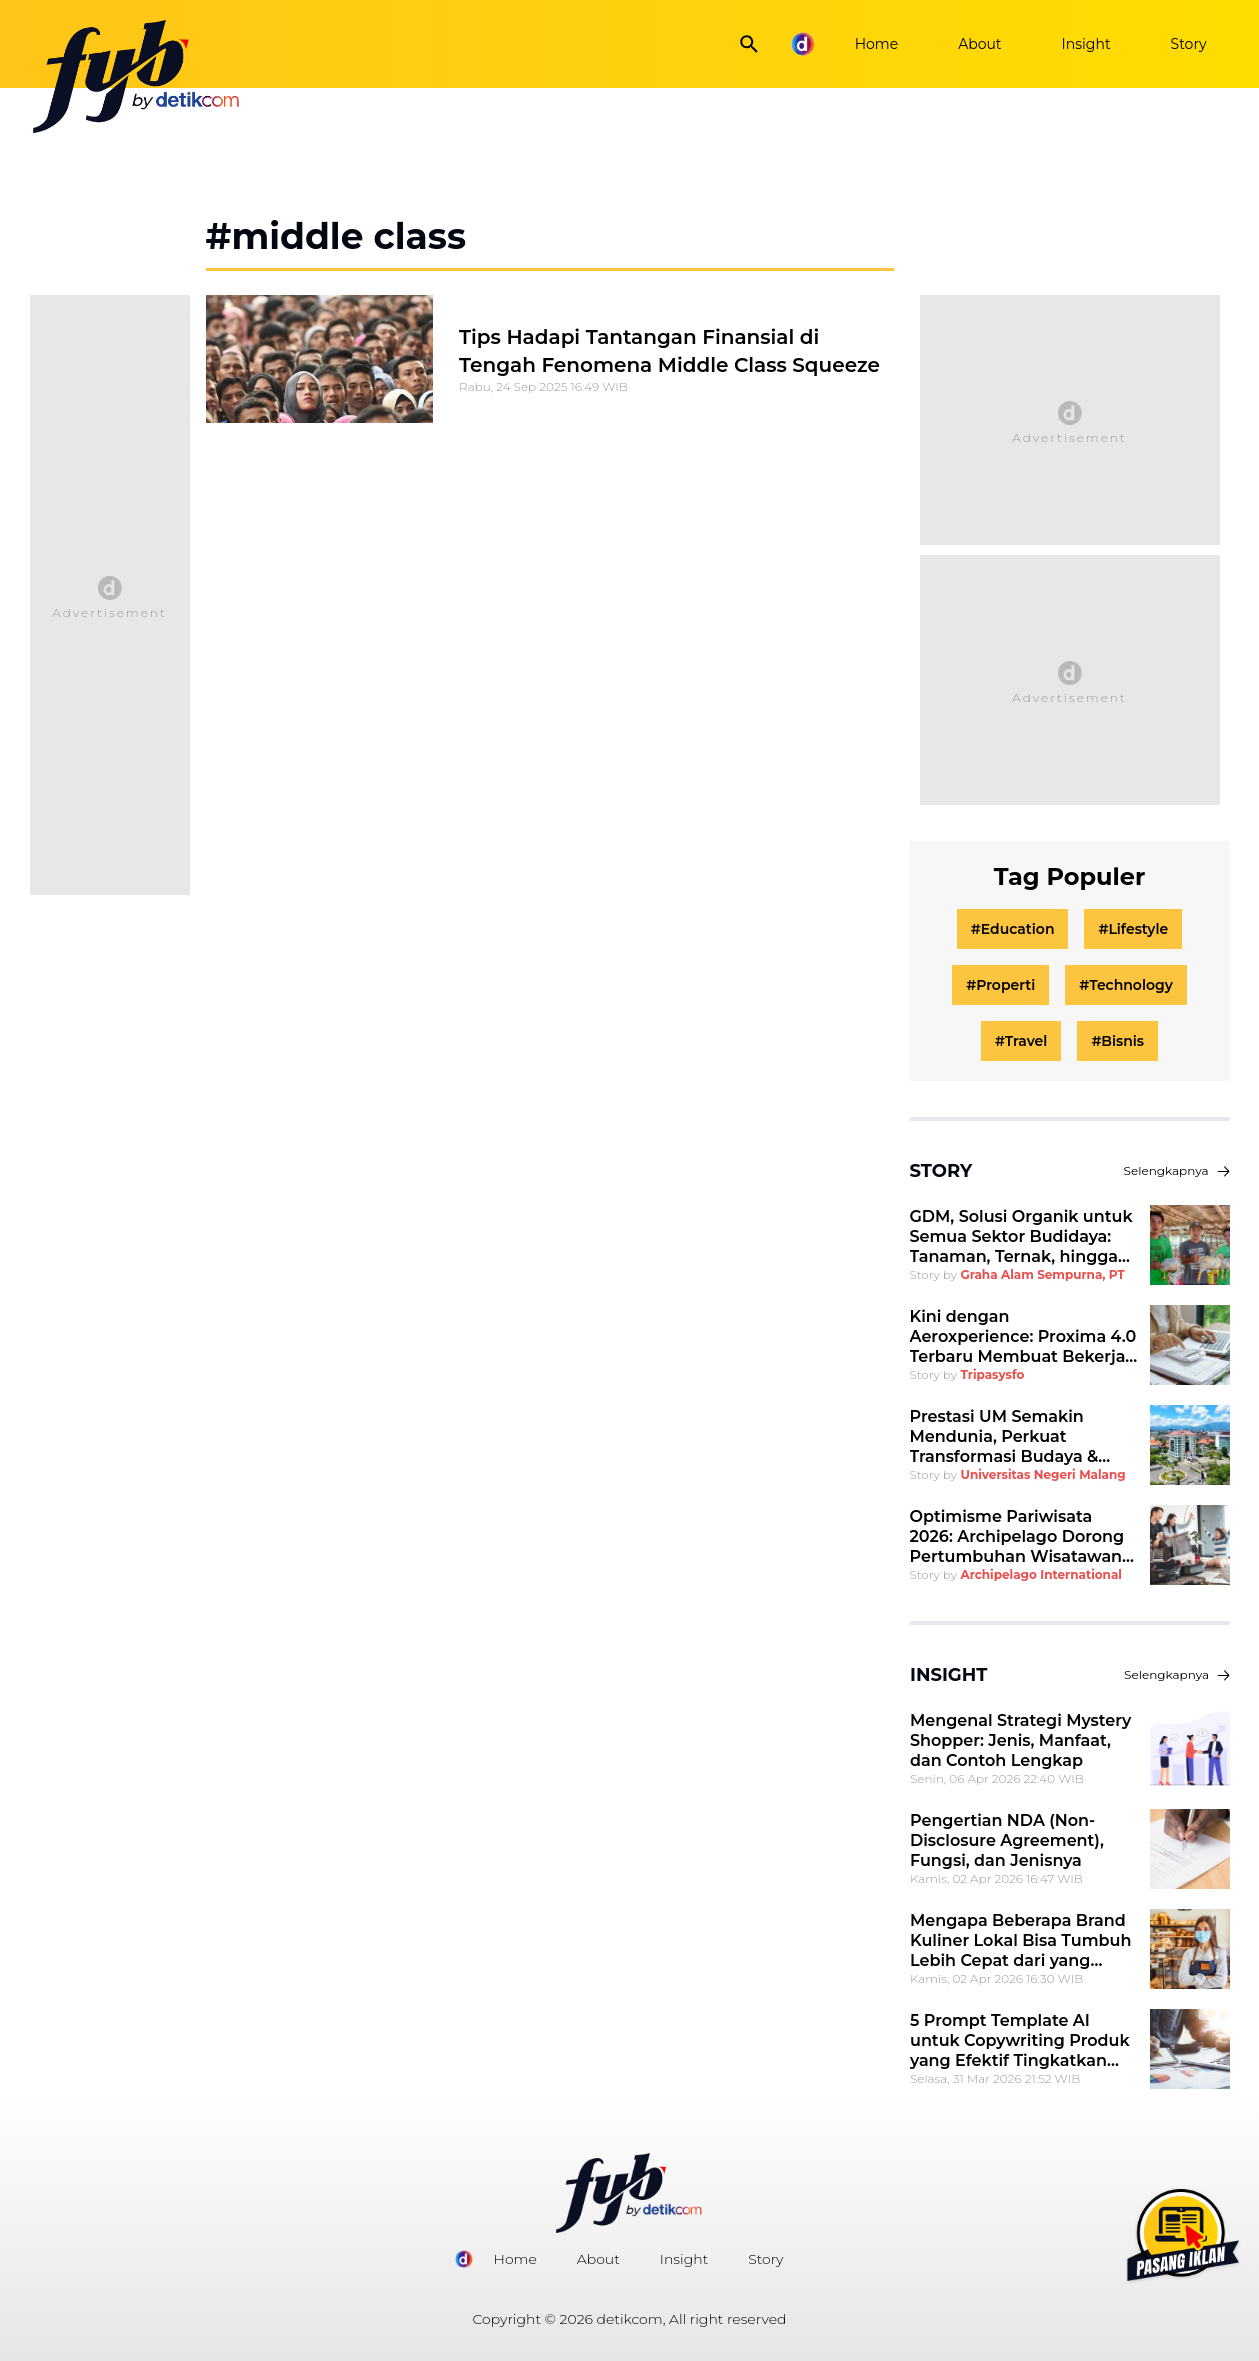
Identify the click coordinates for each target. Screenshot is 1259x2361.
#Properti (1000, 985)
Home (876, 44)
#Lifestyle (1133, 929)
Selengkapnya (1177, 1170)
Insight (1086, 44)
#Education (1013, 929)
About (979, 44)
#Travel (1021, 1041)
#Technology (1126, 985)
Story (1189, 44)
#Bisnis (1117, 1041)
